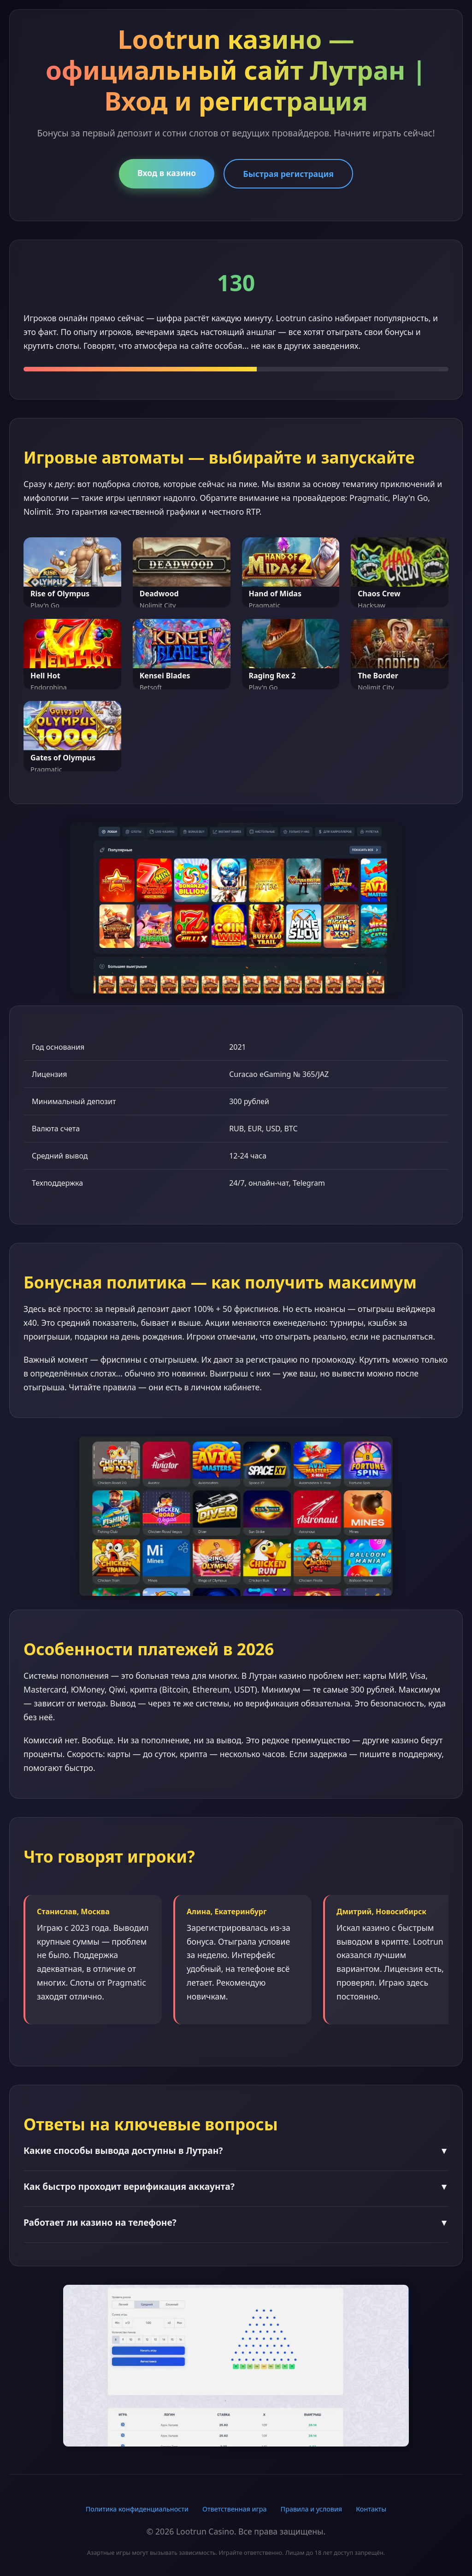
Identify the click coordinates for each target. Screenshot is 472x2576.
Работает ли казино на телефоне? (236, 2222)
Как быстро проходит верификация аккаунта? (236, 2186)
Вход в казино (166, 172)
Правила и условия (311, 2509)
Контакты (371, 2509)
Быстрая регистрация (288, 173)
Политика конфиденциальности (137, 2509)
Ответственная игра (234, 2509)
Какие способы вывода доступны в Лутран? (236, 2150)
